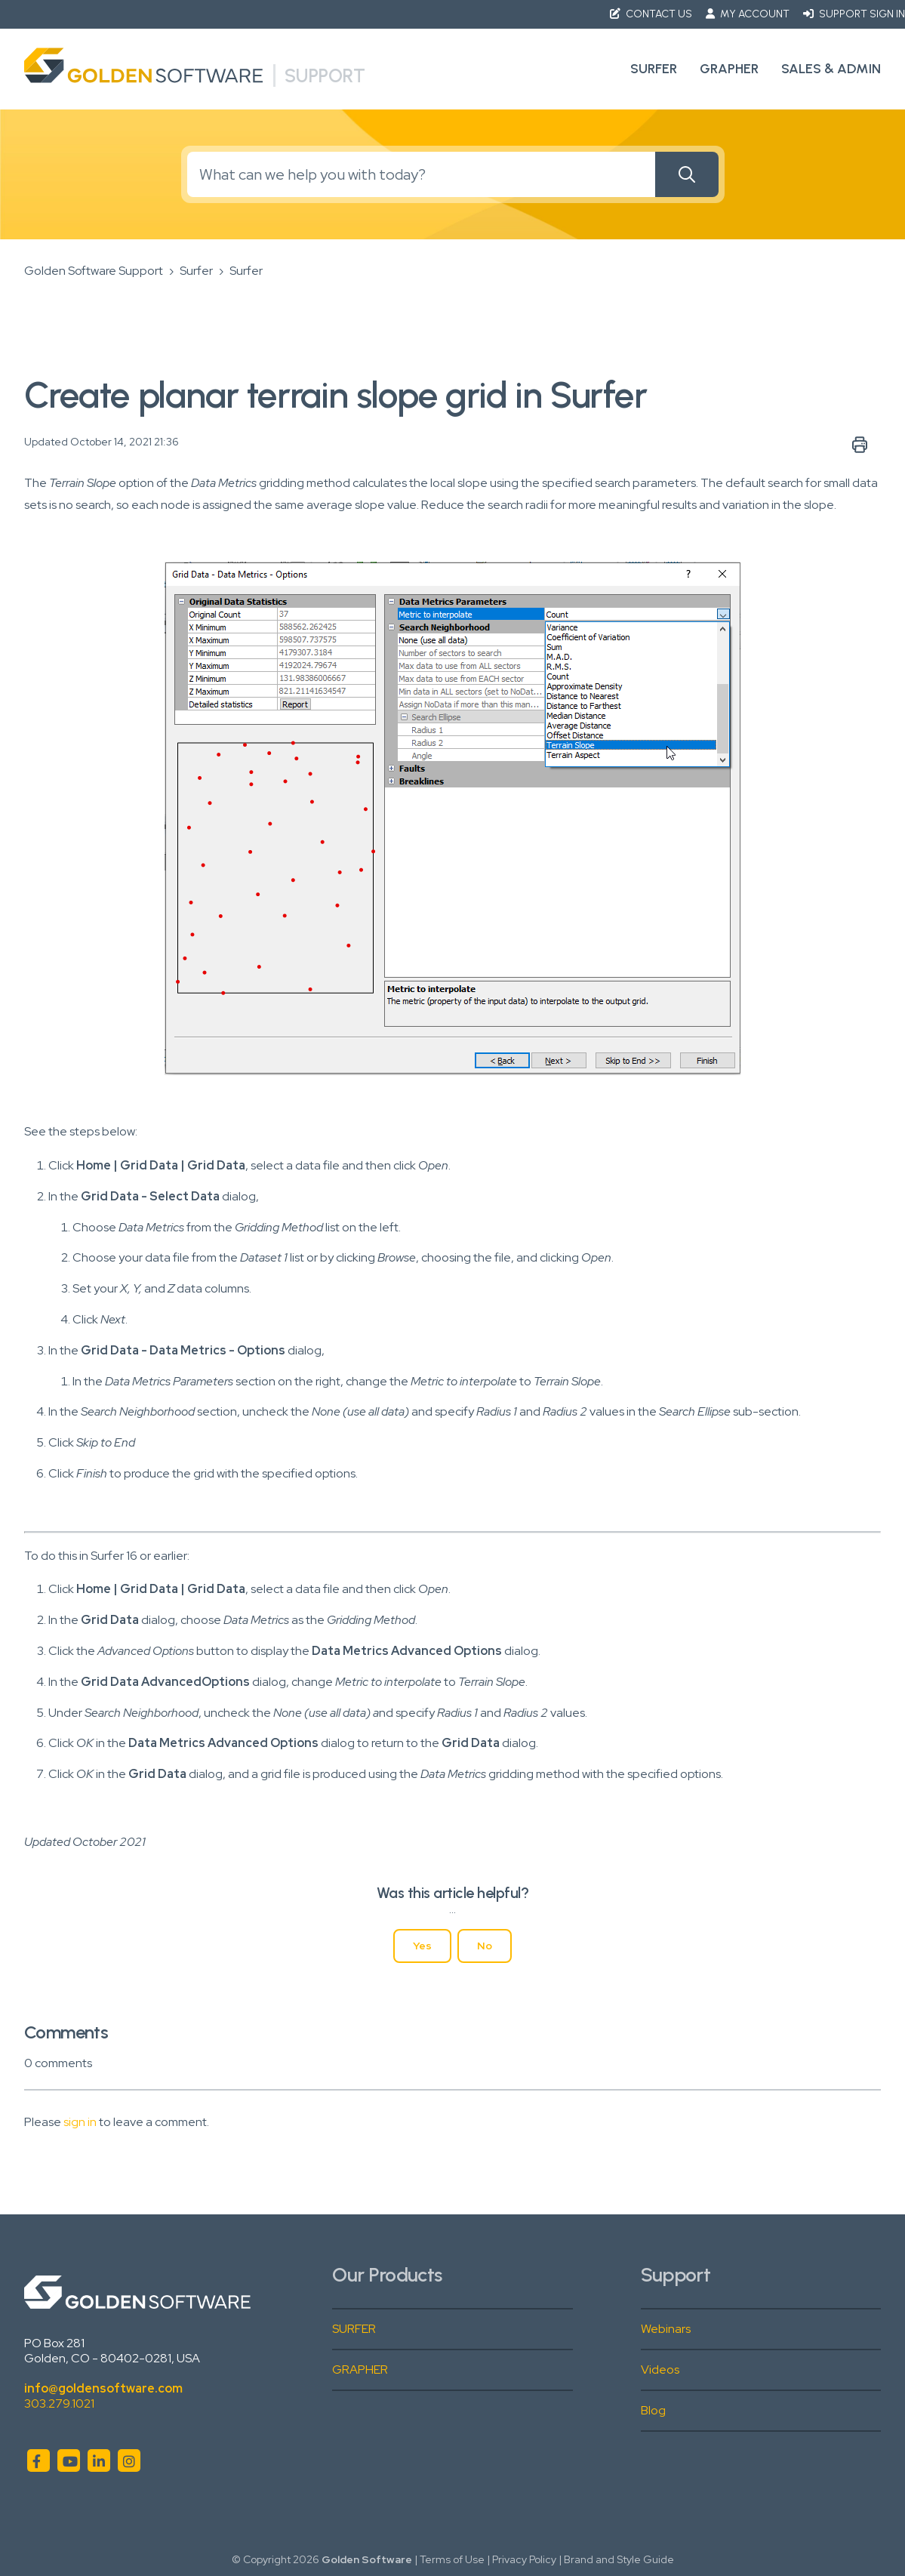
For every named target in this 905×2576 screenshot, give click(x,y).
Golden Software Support (93, 271)
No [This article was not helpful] (484, 1945)
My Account (749, 14)
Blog (653, 2410)
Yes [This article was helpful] (422, 1945)
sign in (80, 2122)
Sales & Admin (831, 68)
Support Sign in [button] (854, 14)
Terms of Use (452, 2559)
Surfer (653, 68)
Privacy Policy (524, 2559)
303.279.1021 (59, 2403)
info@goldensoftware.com (103, 2388)
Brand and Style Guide (619, 2559)
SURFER (354, 2329)
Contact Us (652, 14)
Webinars (666, 2329)
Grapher (729, 68)
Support (325, 75)
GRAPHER (360, 2369)
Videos (660, 2369)
